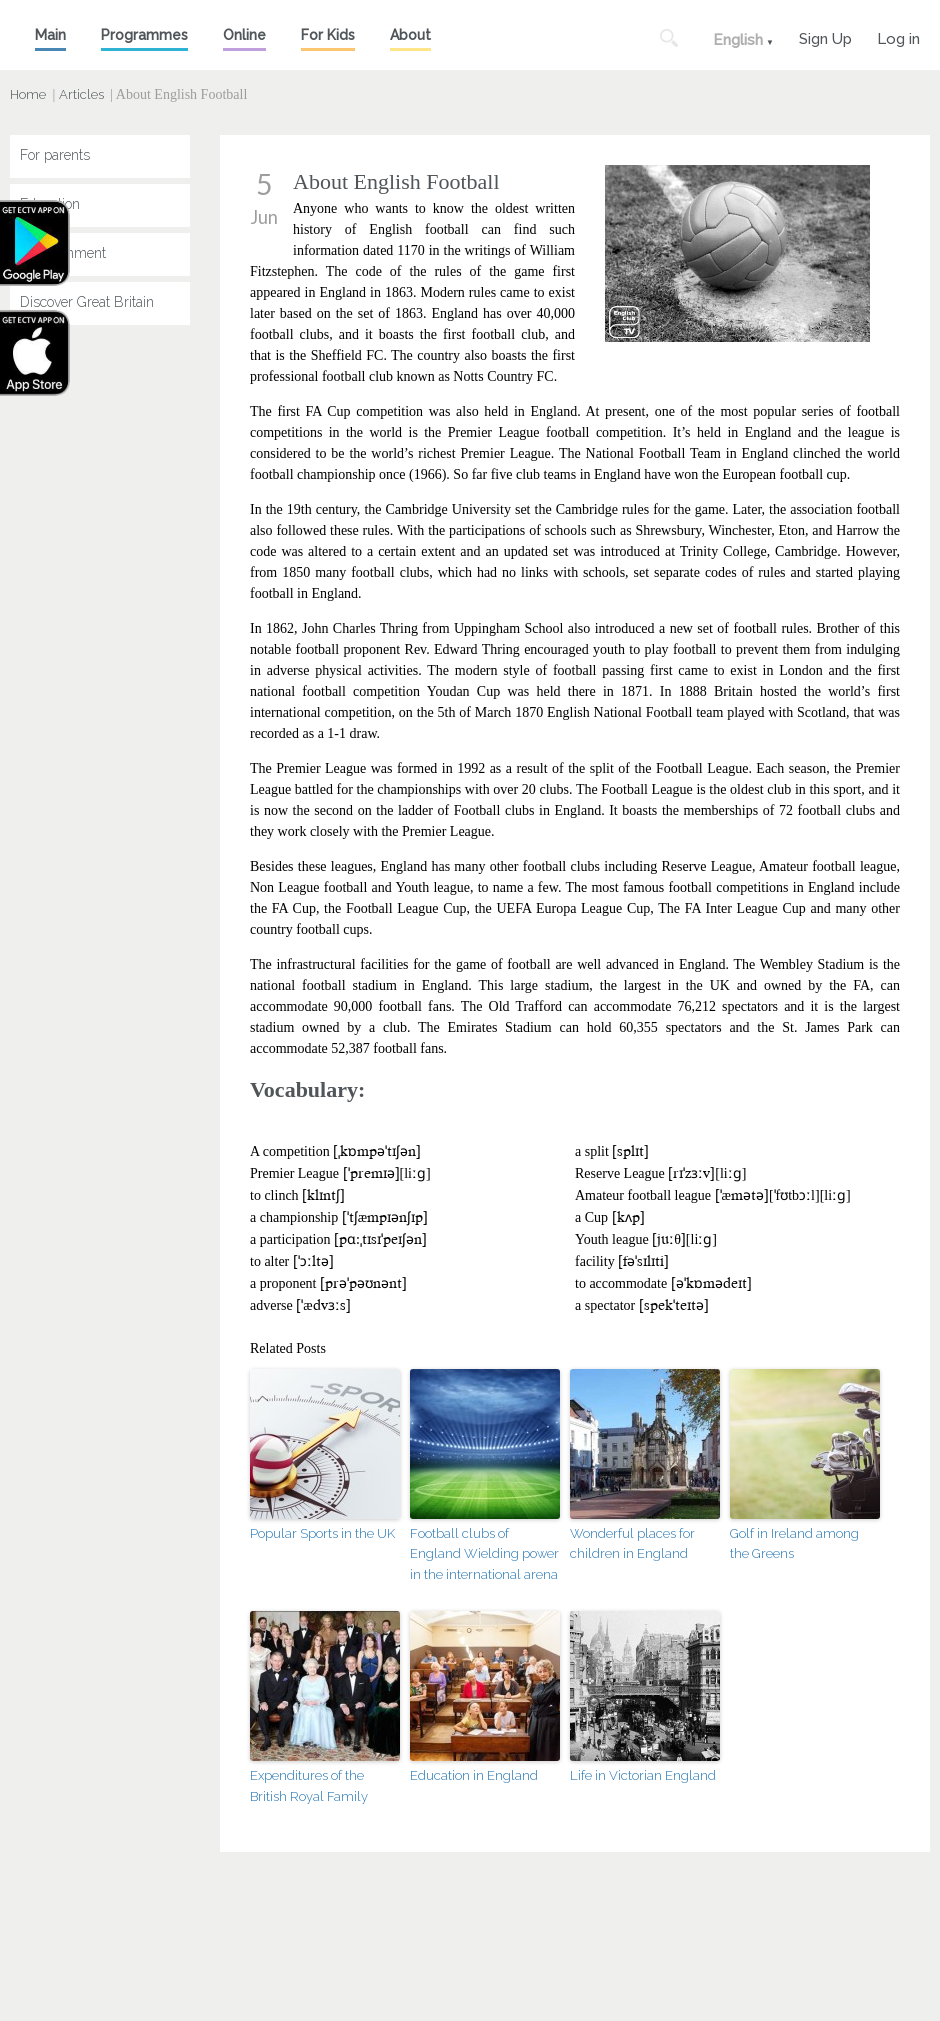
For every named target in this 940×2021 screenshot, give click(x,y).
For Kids (328, 35)
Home (28, 94)
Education (50, 204)
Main (50, 35)
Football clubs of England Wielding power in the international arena (484, 1554)
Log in (898, 36)
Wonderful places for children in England (632, 1544)
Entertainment (63, 253)
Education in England (474, 1775)
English (738, 40)
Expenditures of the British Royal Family (309, 1786)
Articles (81, 94)
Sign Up (825, 36)
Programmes (144, 35)
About (410, 35)
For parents (55, 155)
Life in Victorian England (643, 1775)
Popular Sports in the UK (322, 1533)
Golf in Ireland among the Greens (794, 1544)
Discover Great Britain (87, 302)
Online (244, 35)
